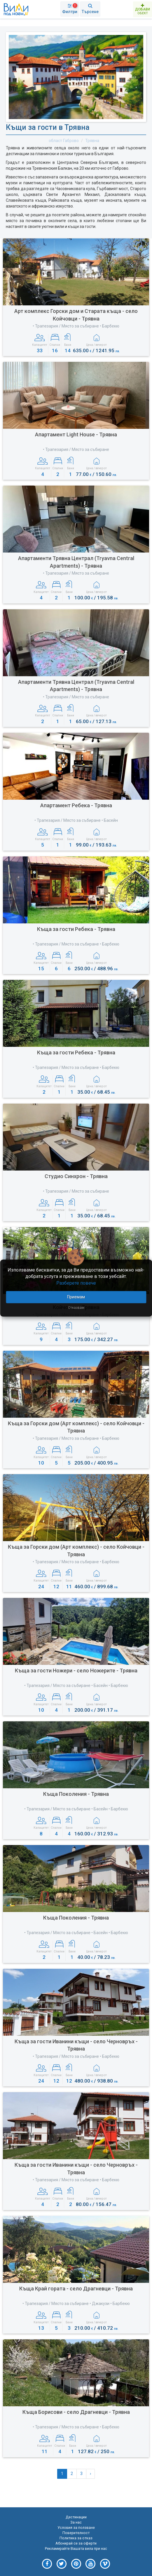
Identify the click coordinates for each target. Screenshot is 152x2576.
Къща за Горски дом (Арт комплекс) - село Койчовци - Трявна (76, 1427)
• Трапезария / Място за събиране (76, 449)
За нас (76, 2522)
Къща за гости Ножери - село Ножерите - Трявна (76, 1670)
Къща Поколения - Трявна (76, 1794)
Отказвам (76, 1308)
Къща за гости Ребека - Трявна (76, 929)
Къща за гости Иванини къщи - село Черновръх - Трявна (76, 2045)
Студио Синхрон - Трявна (76, 1176)
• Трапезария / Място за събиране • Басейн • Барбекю (76, 1685)
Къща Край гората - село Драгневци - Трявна (76, 2288)
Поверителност (76, 2533)
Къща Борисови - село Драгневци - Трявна (76, 2412)
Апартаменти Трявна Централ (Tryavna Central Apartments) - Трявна (76, 562)
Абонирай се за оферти (76, 2543)
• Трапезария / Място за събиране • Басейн (76, 820)
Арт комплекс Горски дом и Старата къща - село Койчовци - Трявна (76, 315)
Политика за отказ (76, 2538)
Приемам (76, 1297)
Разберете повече (76, 1283)
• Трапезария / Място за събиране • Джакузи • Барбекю (76, 2303)
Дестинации (76, 2517)
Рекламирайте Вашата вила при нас (76, 2548)
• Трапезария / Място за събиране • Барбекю (76, 326)
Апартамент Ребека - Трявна (76, 805)
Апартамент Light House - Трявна (76, 434)
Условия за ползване (76, 2527)
